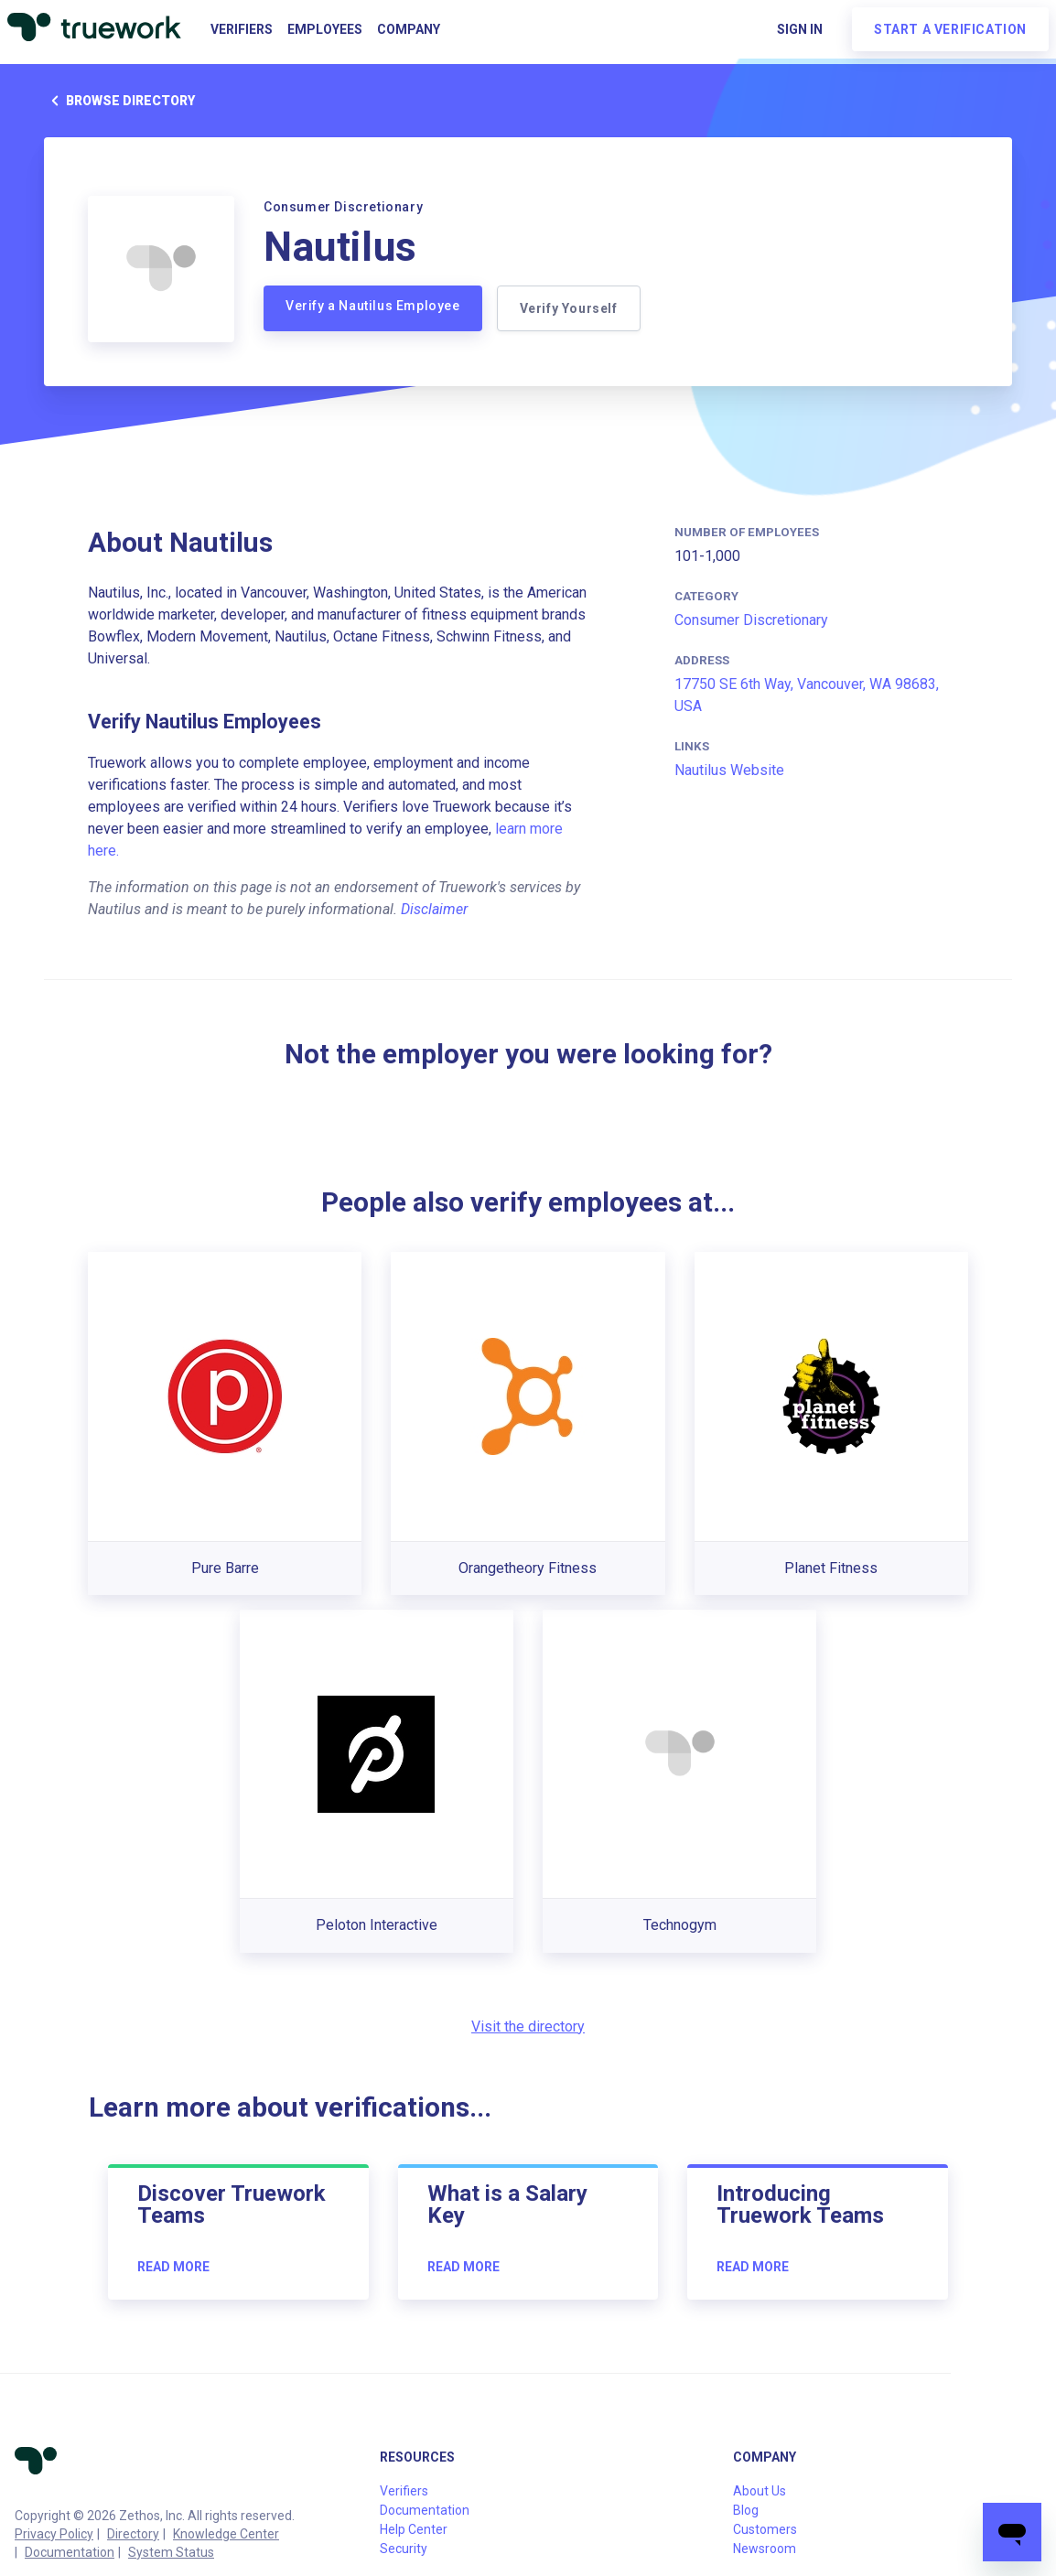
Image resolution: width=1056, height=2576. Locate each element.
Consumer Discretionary (751, 620)
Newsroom (764, 2548)
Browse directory (119, 101)
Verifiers (241, 29)
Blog (746, 2510)
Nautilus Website (729, 770)
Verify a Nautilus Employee (373, 305)
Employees (324, 29)
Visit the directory (528, 2026)
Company (408, 29)
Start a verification (950, 29)
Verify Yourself (569, 308)
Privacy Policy (54, 2534)
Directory (133, 2534)
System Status (171, 2552)
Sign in (800, 29)
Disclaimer (434, 909)
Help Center (413, 2529)
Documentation (69, 2552)
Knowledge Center (226, 2534)
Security (403, 2548)
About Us (759, 2491)
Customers (765, 2529)
